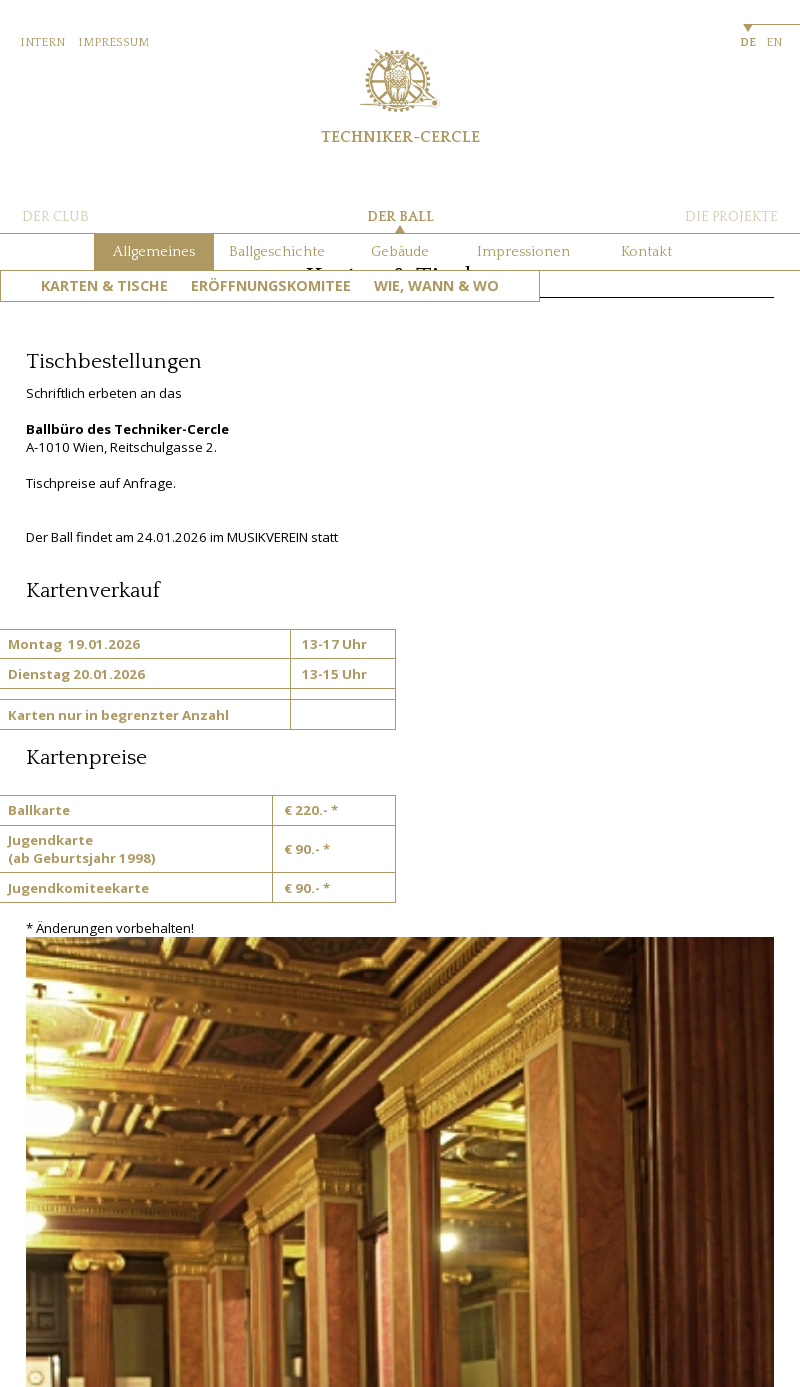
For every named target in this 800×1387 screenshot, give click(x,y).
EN (774, 42)
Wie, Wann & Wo (436, 285)
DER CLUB (55, 217)
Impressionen (523, 252)
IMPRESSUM (113, 42)
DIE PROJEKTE (731, 217)
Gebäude (400, 252)
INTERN (42, 42)
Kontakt (646, 252)
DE (748, 42)
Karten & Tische (104, 285)
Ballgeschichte (277, 252)
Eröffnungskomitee (271, 285)
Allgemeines (154, 252)
